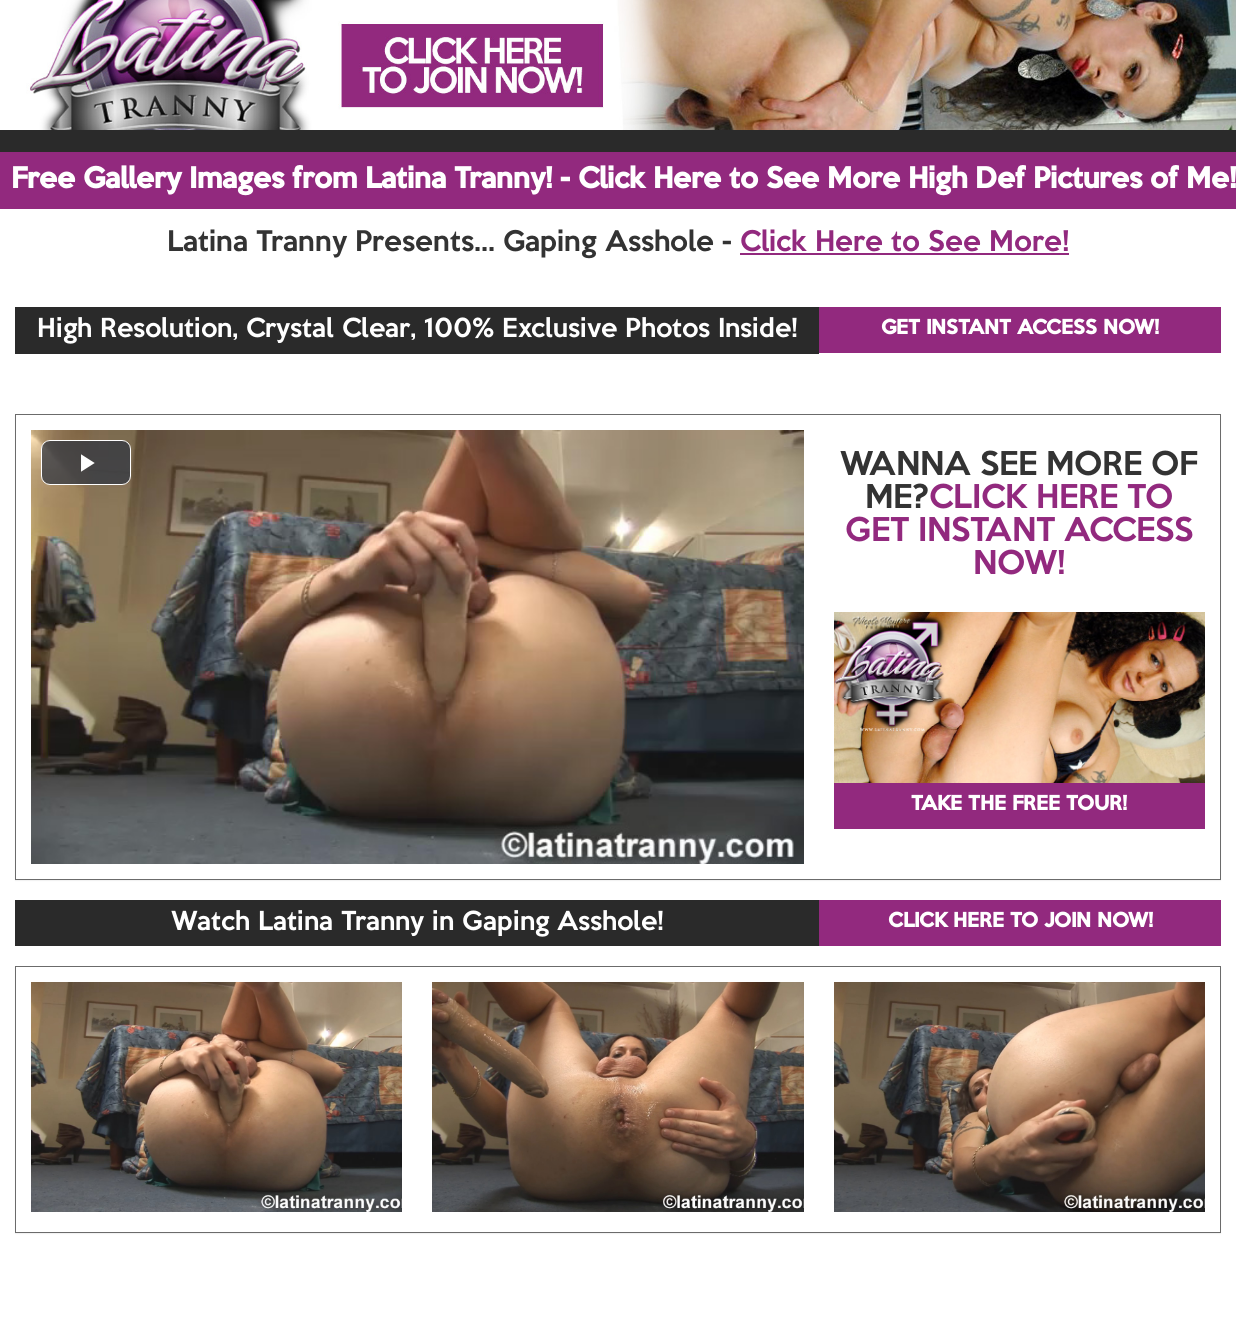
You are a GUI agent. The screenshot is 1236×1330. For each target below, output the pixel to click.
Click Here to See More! (904, 243)
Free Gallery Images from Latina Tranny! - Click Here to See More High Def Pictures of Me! (623, 180)
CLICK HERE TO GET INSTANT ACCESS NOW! (1019, 532)
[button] (86, 462)
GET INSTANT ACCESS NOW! (1020, 329)
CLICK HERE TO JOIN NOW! (1020, 922)
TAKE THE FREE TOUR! (1019, 805)
